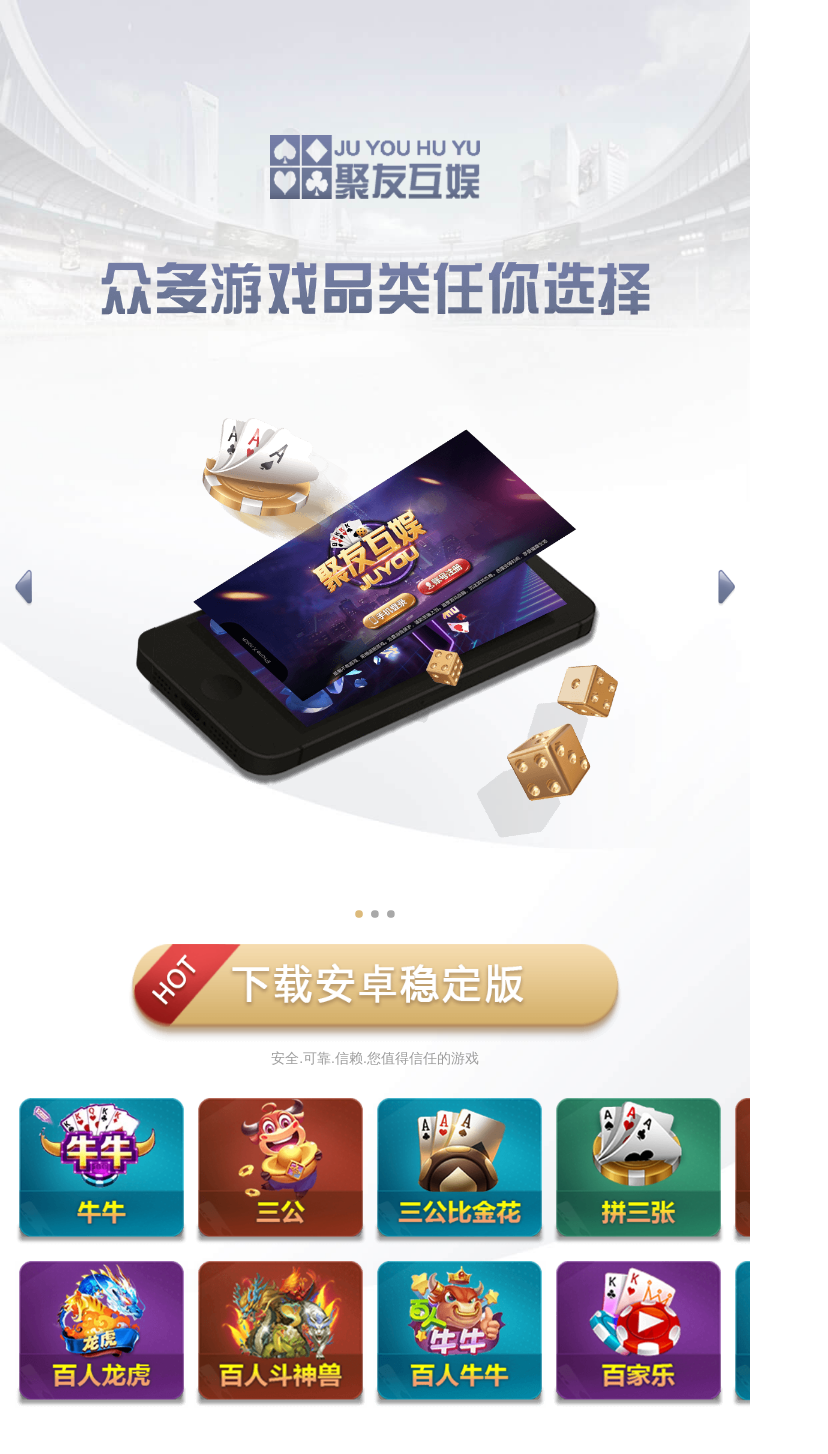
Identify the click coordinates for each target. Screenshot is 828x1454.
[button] (23, 588)
